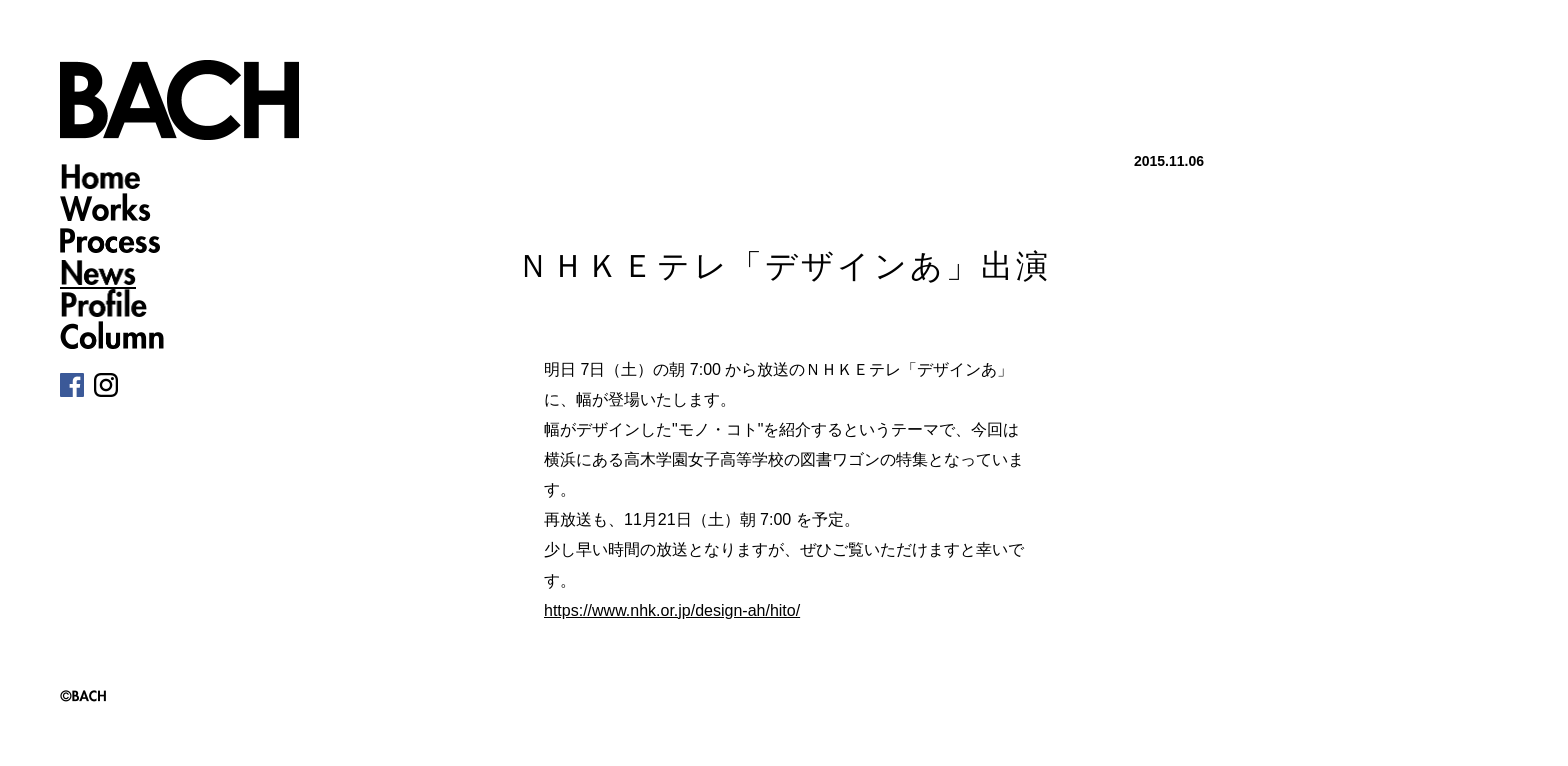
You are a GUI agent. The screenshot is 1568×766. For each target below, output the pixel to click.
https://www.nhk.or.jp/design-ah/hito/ (672, 610)
